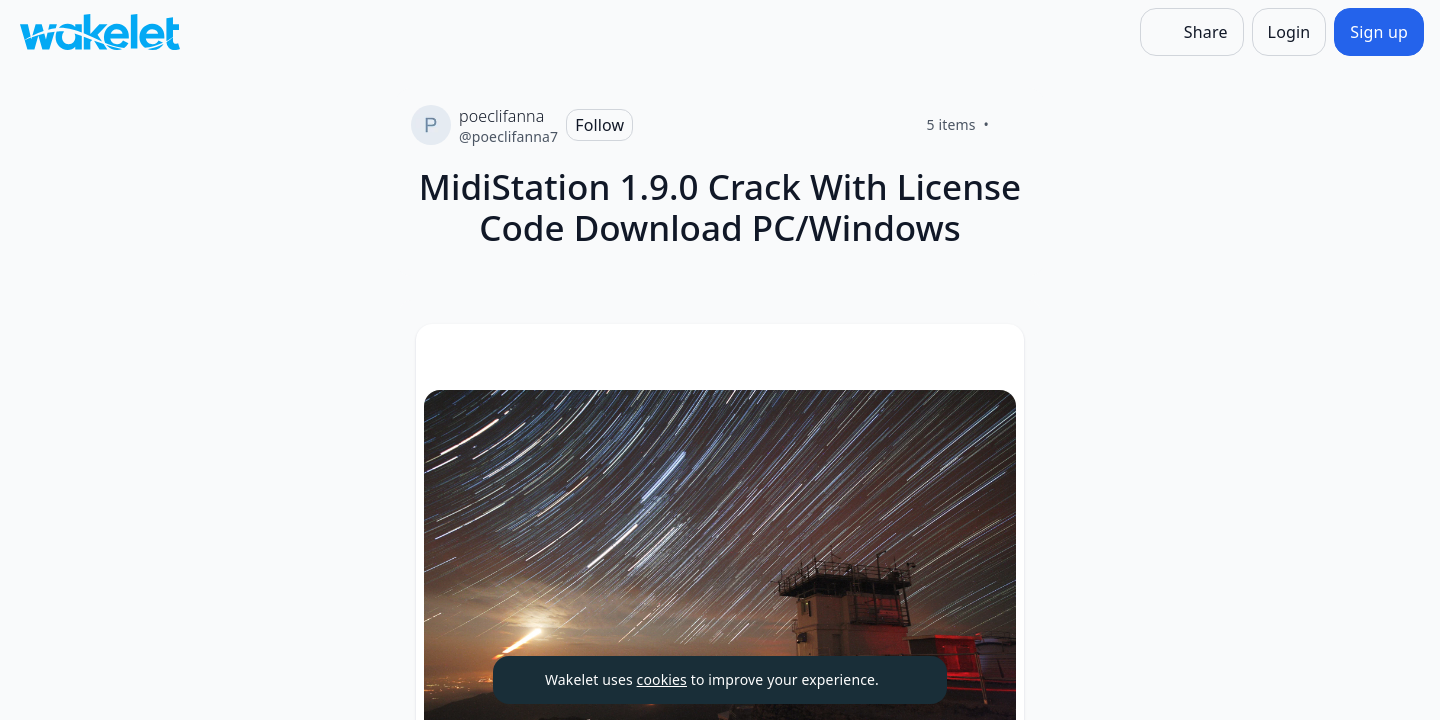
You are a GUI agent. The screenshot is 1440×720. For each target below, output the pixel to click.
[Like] (1013, 125)
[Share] (1192, 32)
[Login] (1289, 32)
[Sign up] (1379, 32)
